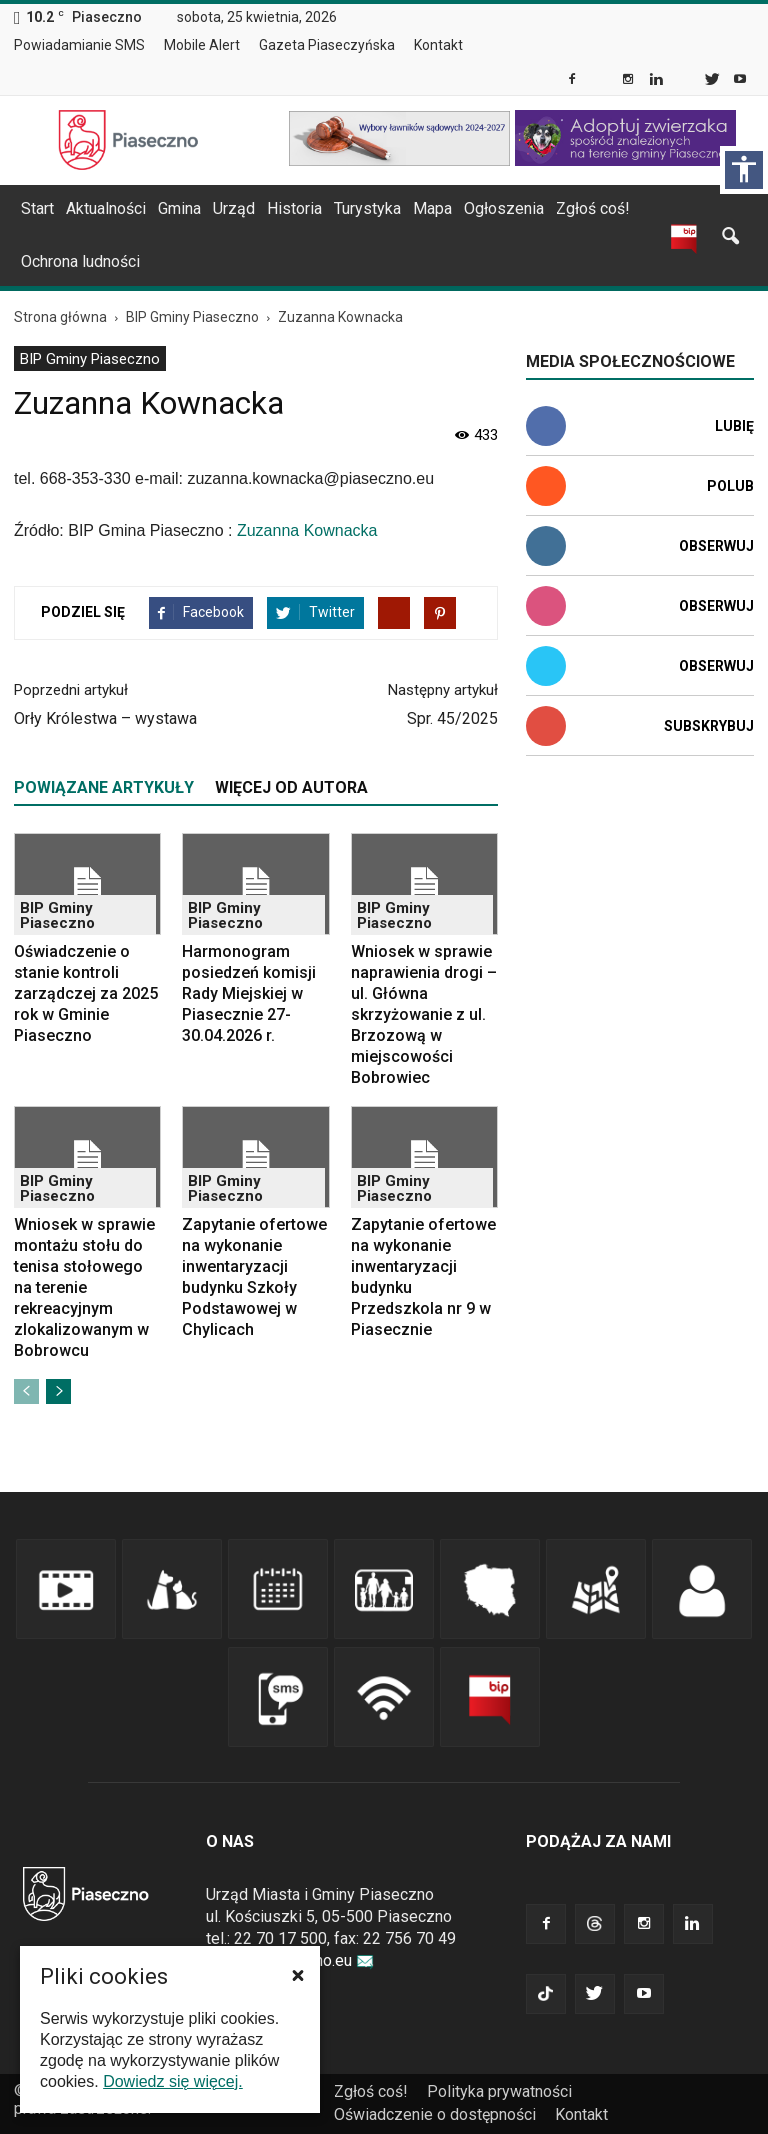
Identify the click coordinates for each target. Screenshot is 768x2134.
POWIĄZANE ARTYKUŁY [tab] (104, 787)
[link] (573, 81)
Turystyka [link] (367, 208)
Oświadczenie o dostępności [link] (435, 2114)
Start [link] (37, 208)
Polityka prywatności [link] (499, 2091)
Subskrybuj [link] (709, 726)
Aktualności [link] (106, 208)
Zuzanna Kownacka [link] (307, 530)
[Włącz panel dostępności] (744, 170)
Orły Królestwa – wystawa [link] (105, 718)
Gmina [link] (179, 208)
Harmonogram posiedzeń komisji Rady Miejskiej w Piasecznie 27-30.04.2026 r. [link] (249, 993)
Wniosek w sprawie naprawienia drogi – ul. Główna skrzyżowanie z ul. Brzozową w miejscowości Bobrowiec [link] (424, 1014)
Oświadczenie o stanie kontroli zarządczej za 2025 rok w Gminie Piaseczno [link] (86, 993)
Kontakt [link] (438, 45)
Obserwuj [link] (716, 546)
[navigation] (360, 209)
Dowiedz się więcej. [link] (173, 2081)
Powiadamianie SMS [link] (79, 45)
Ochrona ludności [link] (80, 261)
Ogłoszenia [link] (504, 208)
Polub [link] (730, 486)
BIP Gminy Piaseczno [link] (90, 359)
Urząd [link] (234, 208)
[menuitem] (87, 46)
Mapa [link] (432, 208)
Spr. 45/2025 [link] (452, 718)
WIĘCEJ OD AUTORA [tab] (291, 787)
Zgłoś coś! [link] (593, 208)
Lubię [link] (734, 426)
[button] (298, 1975)
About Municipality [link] (492, 45)
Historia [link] (294, 208)
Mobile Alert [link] (202, 45)
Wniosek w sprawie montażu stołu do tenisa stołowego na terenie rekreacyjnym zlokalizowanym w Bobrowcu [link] (84, 1287)
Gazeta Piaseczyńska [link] (327, 45)
